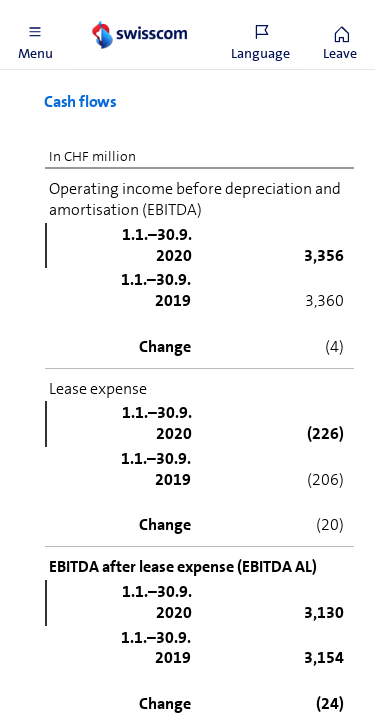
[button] (35, 35)
